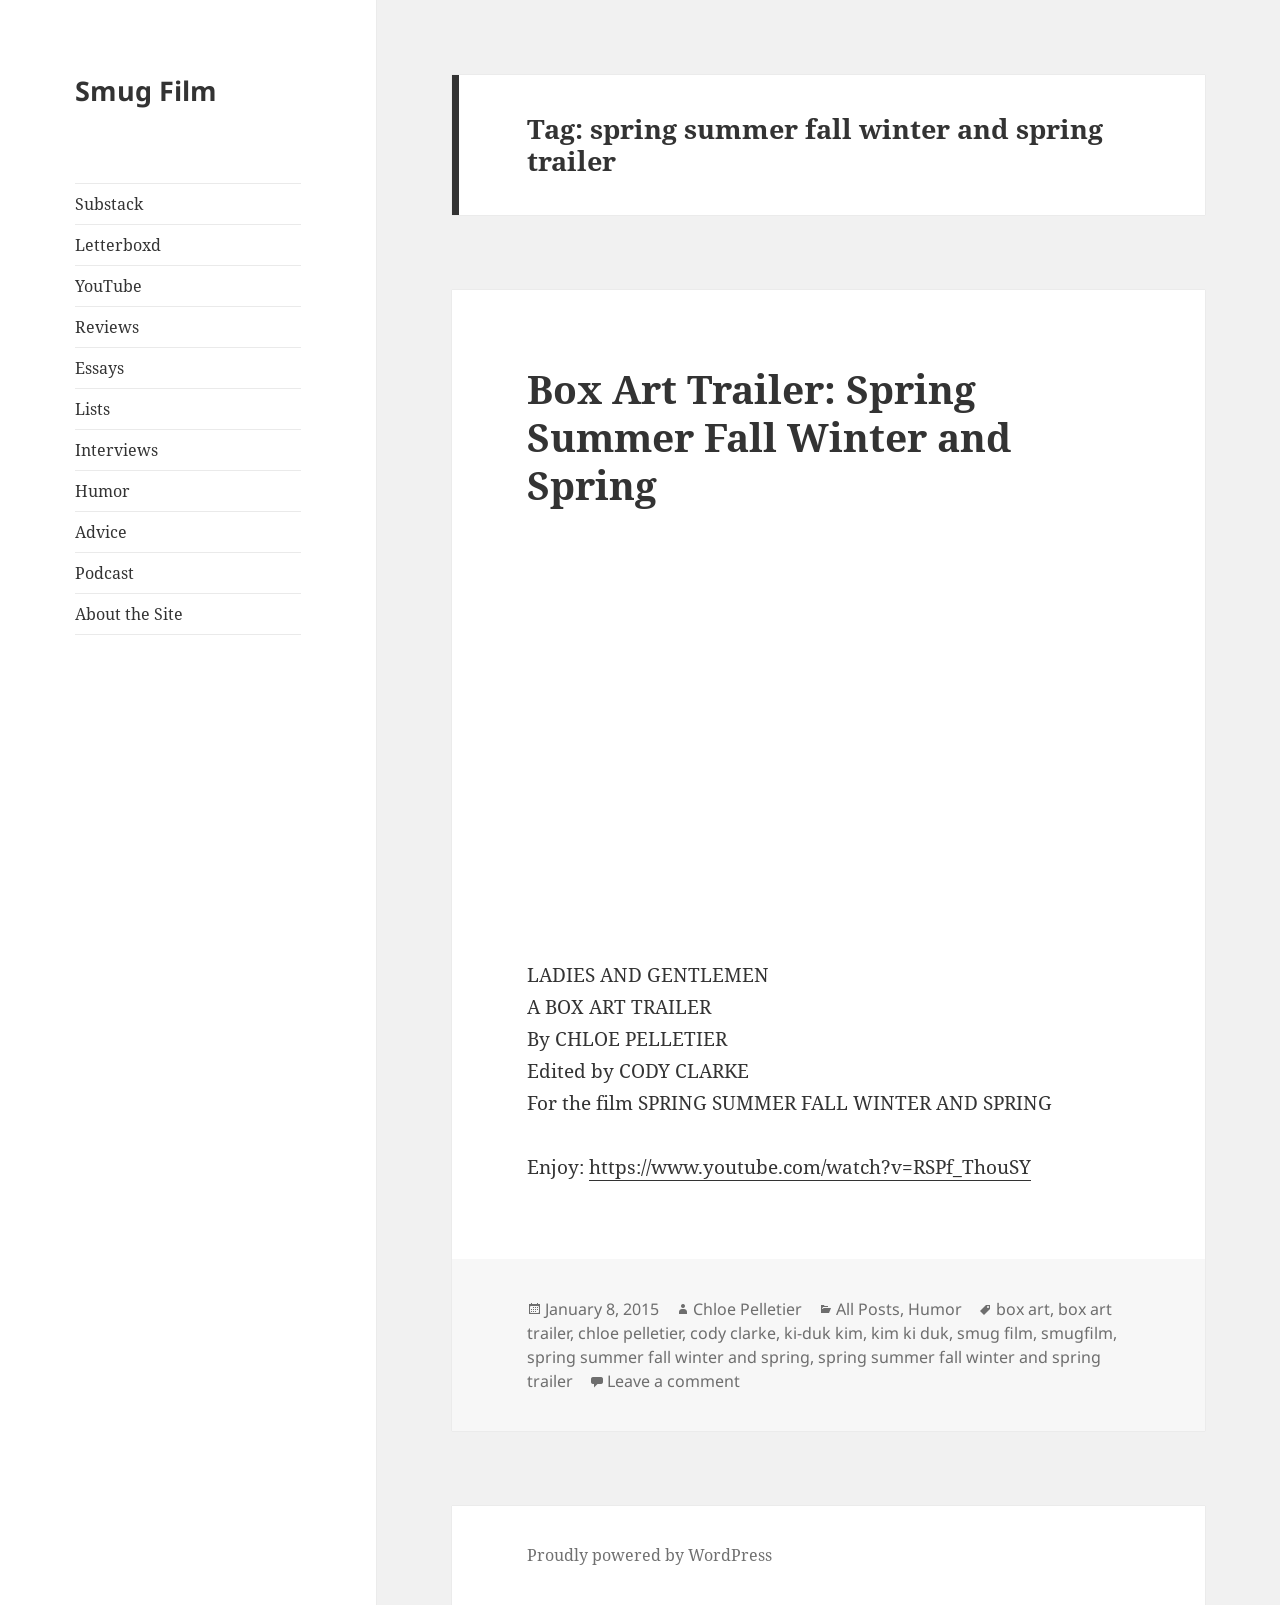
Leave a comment (673, 1381)
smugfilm (1077, 1333)
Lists (92, 409)
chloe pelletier (630, 1333)
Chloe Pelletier (747, 1309)
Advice (101, 532)
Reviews (107, 327)
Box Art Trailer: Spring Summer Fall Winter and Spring (769, 436)
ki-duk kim (823, 1333)
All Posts (868, 1309)
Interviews (116, 450)
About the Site (129, 614)
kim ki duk (910, 1333)
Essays (99, 368)
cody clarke (733, 1333)
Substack (109, 204)
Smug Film (146, 90)
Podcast (104, 573)
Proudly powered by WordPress (649, 1555)
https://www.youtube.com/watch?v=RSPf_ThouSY (810, 1167)
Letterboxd (118, 245)
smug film (995, 1333)
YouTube (108, 286)
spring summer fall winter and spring (668, 1357)
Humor (102, 491)
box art (1023, 1309)
